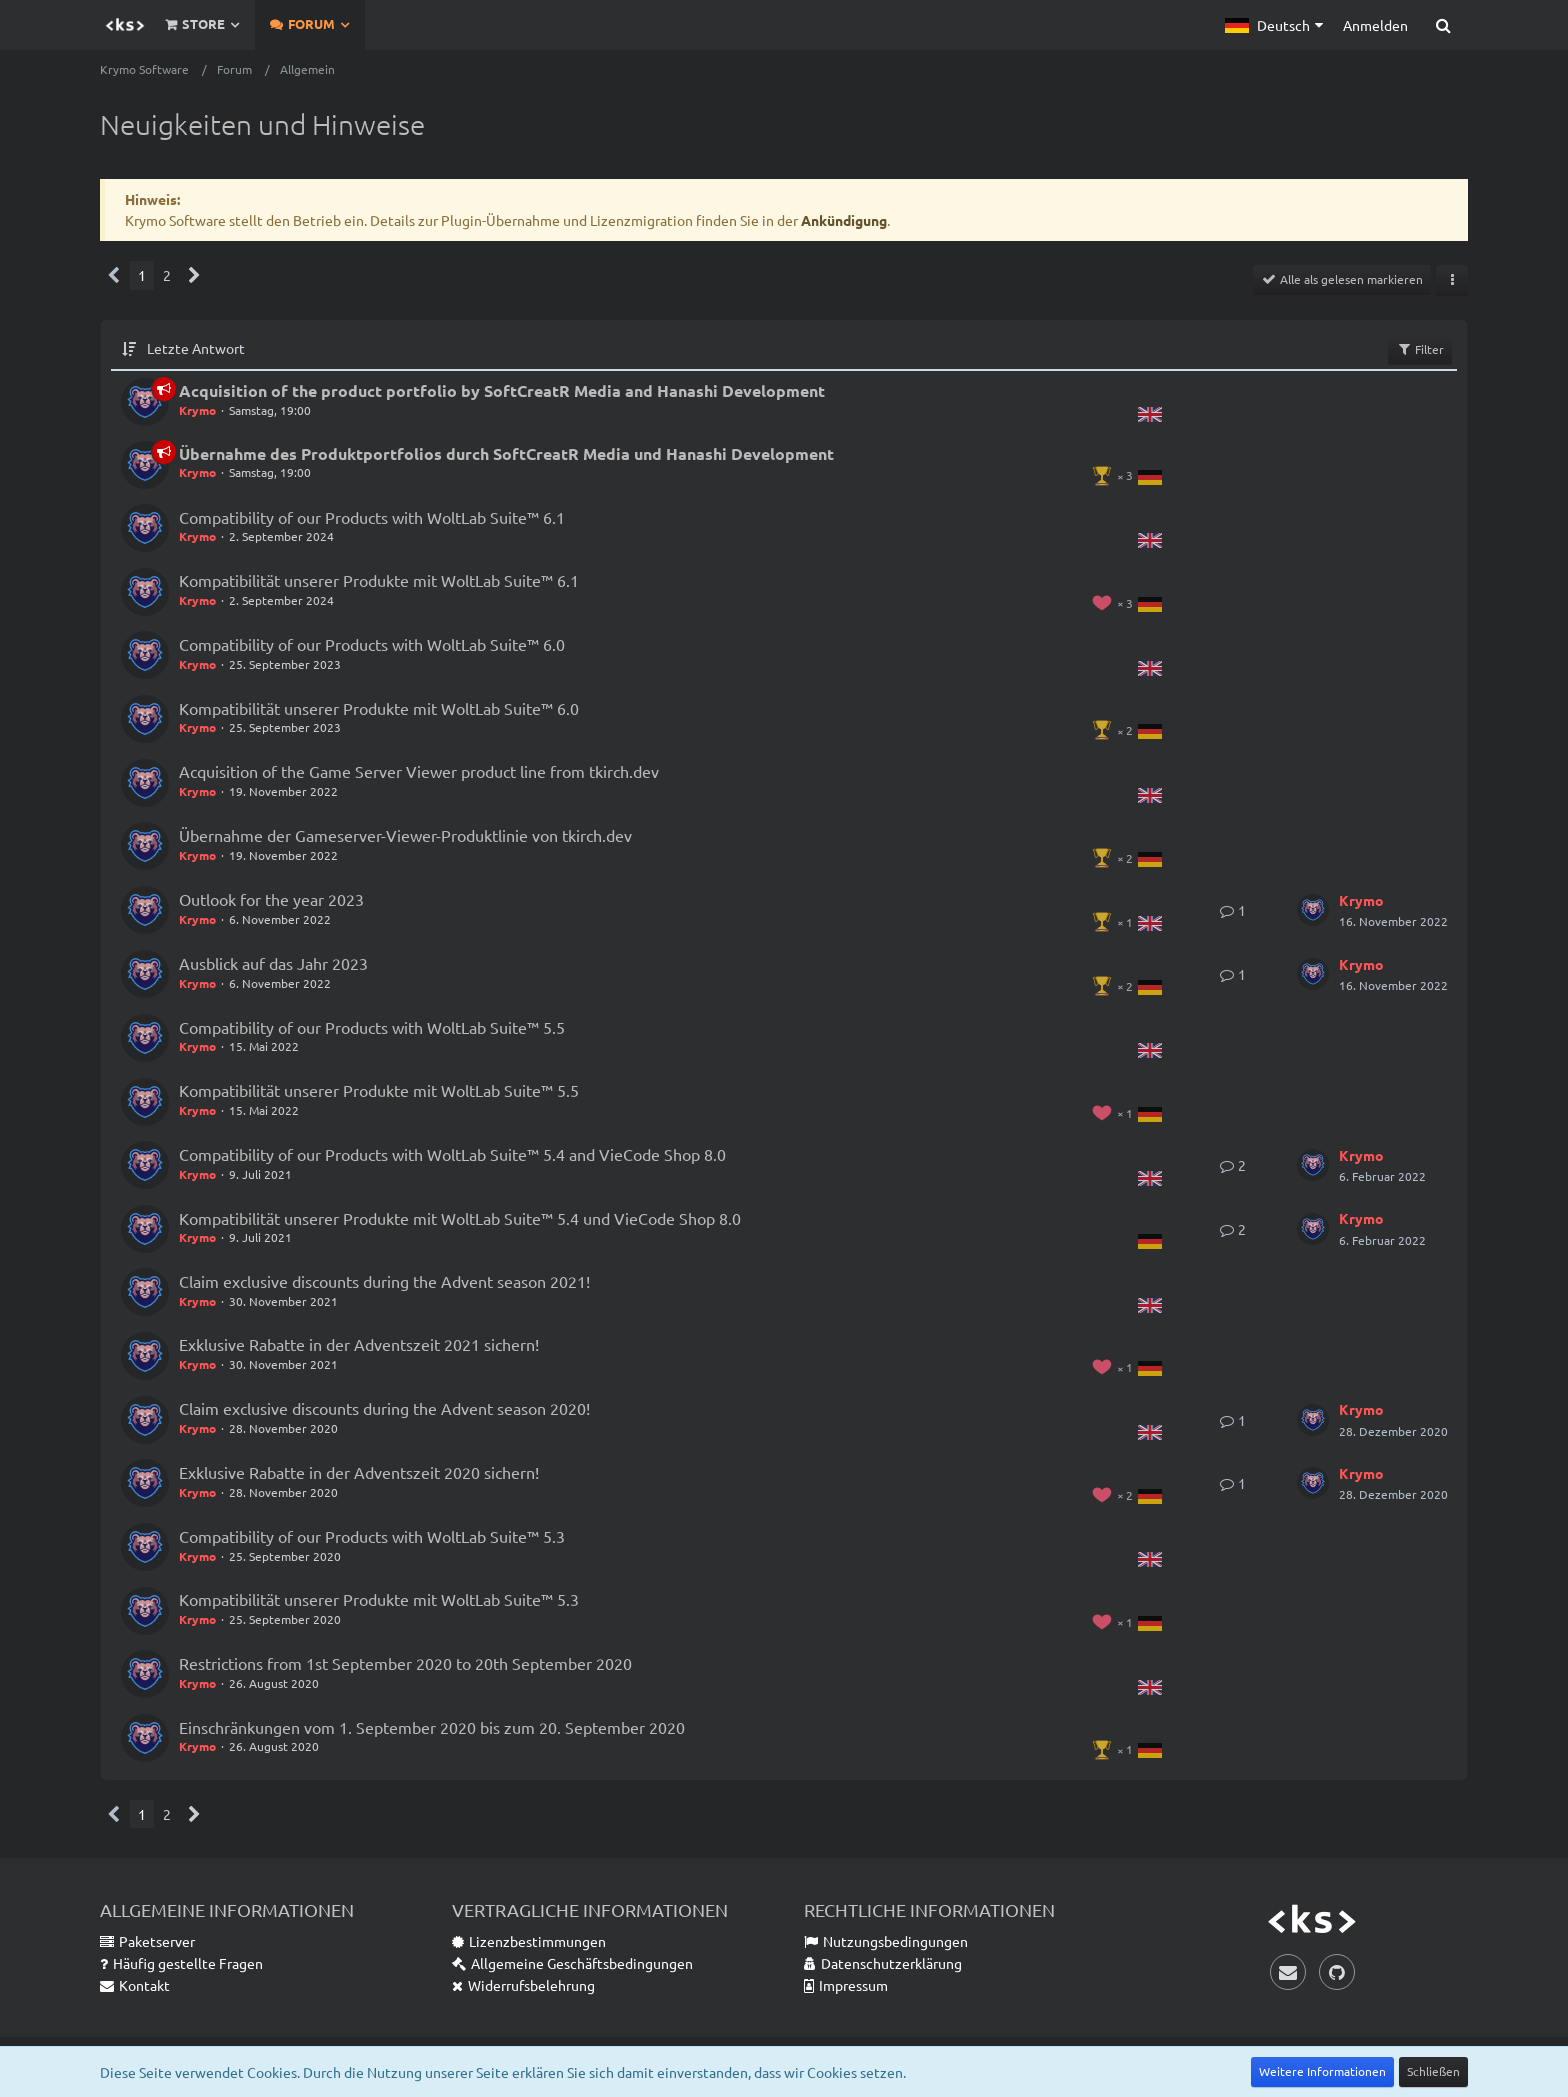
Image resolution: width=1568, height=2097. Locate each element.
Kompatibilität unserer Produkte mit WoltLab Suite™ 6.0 (379, 708)
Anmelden (1375, 25)
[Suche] (1443, 25)
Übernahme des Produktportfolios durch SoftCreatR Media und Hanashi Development (506, 453)
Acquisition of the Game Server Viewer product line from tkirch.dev (419, 771)
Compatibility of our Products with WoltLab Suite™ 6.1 (372, 517)
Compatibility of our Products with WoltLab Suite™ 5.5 (372, 1027)
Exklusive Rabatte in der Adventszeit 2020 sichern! (359, 1472)
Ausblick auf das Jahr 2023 (273, 963)
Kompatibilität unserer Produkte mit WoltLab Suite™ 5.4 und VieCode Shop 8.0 (460, 1218)
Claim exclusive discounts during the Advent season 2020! (384, 1408)
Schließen (1433, 2071)
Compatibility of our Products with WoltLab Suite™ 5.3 (372, 1536)
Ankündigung (844, 220)
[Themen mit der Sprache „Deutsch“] (1150, 475)
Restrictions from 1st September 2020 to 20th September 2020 (405, 1663)
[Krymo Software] (125, 25)
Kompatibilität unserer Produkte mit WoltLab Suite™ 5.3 (379, 1599)
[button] (1274, 25)
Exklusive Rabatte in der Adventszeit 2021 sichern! (359, 1344)
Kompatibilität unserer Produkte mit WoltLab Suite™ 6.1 (379, 580)
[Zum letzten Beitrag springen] (1313, 910)
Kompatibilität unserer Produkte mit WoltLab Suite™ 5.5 (379, 1090)
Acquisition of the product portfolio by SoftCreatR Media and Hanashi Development (502, 390)
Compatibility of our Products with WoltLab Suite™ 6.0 (372, 644)
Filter (1420, 349)
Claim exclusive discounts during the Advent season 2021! (384, 1281)
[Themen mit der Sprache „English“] (1150, 412)
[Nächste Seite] (194, 275)
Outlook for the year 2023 (271, 899)
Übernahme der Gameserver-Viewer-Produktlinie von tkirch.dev (405, 835)
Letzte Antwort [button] (196, 348)
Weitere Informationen (1322, 2071)
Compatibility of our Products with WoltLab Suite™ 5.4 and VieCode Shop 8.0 (452, 1154)
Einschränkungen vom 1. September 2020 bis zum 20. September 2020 (432, 1727)
